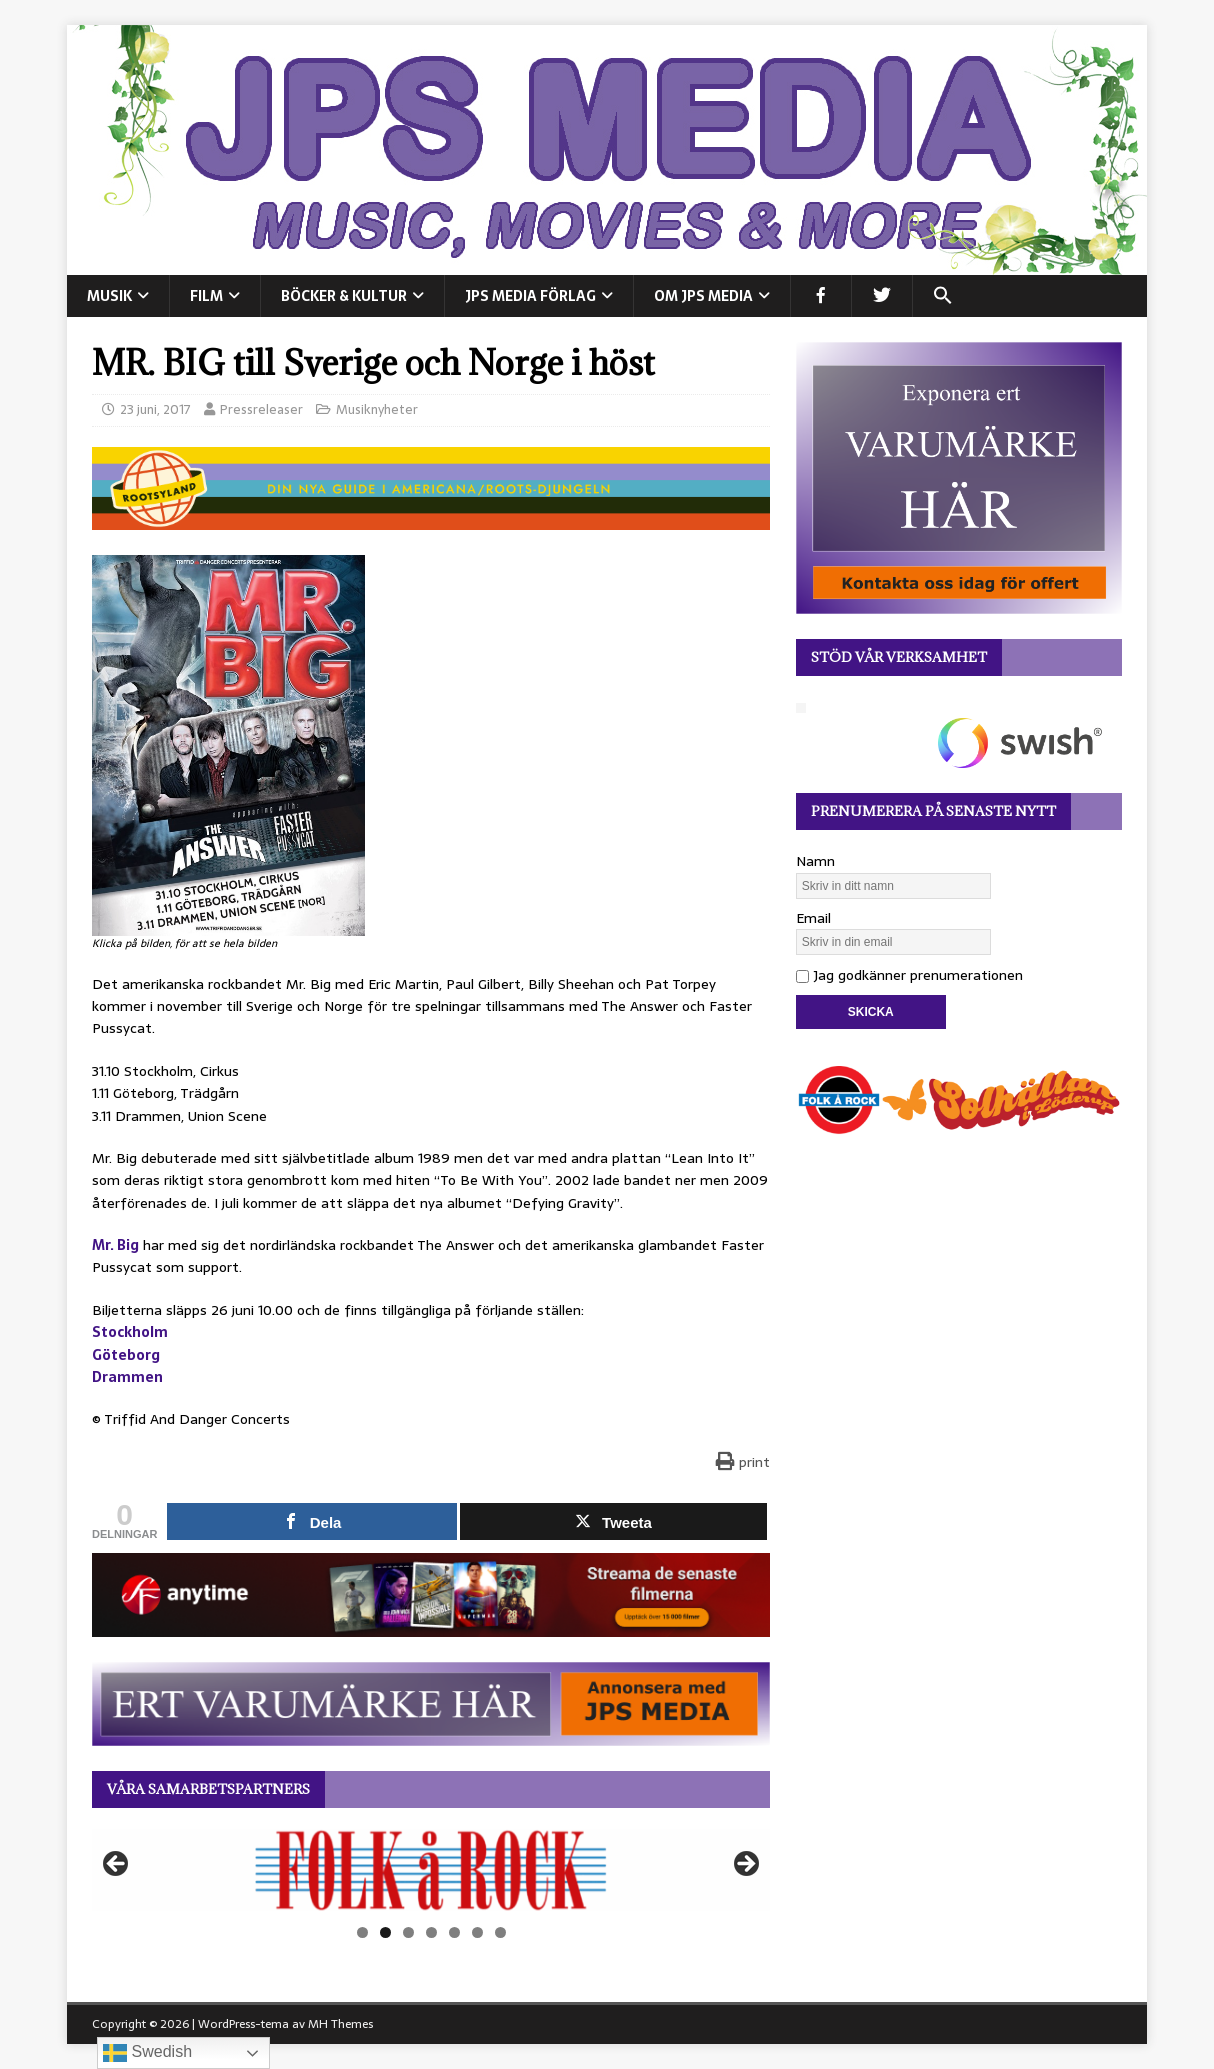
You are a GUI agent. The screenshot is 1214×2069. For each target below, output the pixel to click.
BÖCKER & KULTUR (344, 296)
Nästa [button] (745, 1865)
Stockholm (130, 1332)
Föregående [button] (117, 1865)
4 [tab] (431, 1932)
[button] (942, 296)
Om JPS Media (703, 296)
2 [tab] (385, 1932)
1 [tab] (362, 1932)
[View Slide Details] (431, 1870)
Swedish (147, 2053)
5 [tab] (454, 1932)
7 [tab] (500, 1932)
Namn (815, 861)
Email (813, 918)
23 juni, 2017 (155, 409)
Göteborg (126, 1355)
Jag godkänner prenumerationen (909, 975)
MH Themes (340, 2024)
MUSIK (109, 296)
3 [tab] (408, 1932)
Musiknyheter (377, 409)
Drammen (127, 1377)
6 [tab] (477, 1932)
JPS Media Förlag (530, 296)
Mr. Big (115, 1245)
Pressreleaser (261, 409)
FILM (206, 296)
